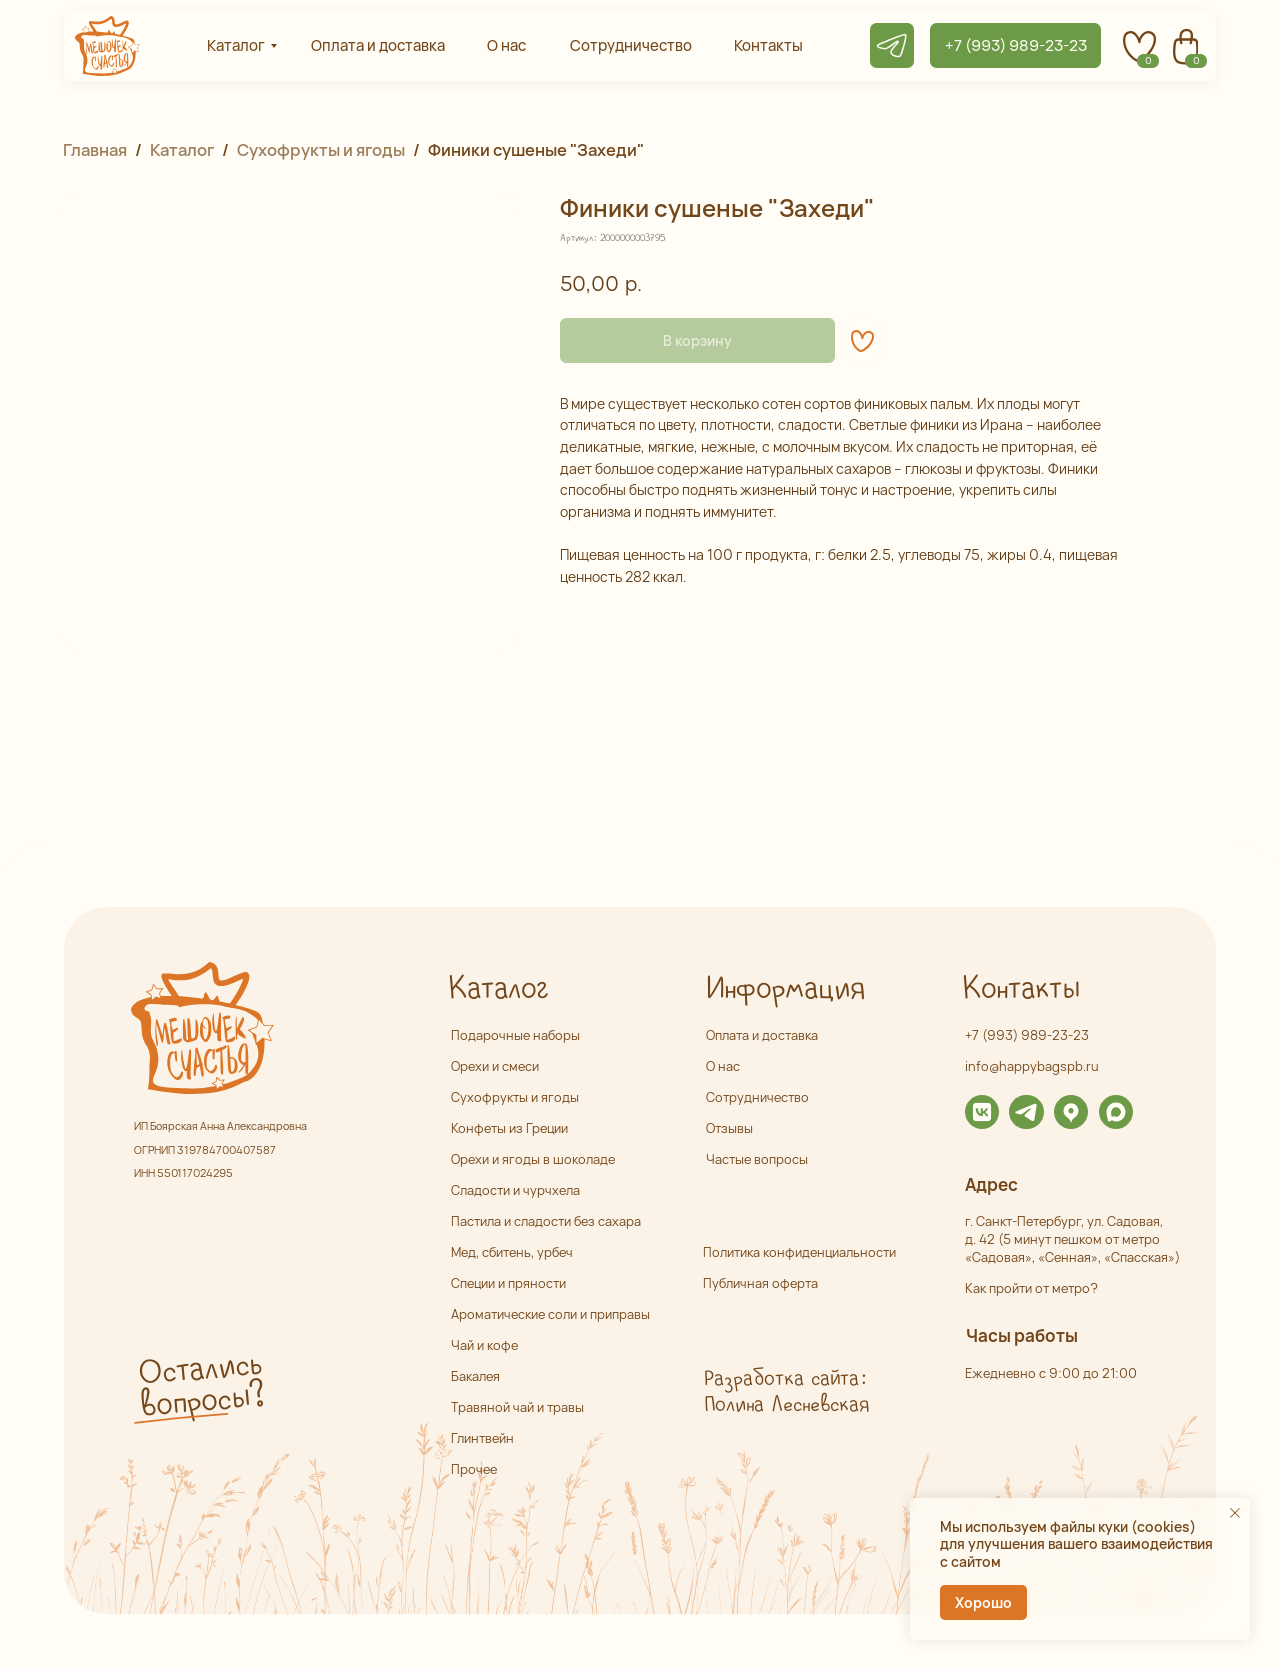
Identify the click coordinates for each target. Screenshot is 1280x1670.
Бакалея (475, 1376)
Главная (95, 149)
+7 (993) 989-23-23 (1027, 1035)
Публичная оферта (760, 1283)
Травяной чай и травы (517, 1407)
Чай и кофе (484, 1345)
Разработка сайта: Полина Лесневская (786, 1392)
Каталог (182, 149)
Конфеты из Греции (509, 1128)
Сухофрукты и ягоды (321, 149)
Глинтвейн (482, 1438)
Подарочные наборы (515, 1035)
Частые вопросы (757, 1159)
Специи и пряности (508, 1283)
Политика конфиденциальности (799, 1252)
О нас (723, 1066)
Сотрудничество (757, 1097)
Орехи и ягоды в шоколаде (533, 1159)
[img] (982, 1112)
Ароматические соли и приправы (550, 1314)
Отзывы (729, 1128)
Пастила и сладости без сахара (546, 1221)
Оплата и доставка (762, 1035)
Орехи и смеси (495, 1066)
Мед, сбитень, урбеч (512, 1252)
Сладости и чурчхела (515, 1190)
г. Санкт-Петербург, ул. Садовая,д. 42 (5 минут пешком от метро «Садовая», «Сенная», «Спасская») (1072, 1239)
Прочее (474, 1469)
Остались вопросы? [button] (201, 1386)
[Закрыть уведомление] (1235, 1513)
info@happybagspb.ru (1032, 1066)
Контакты (1020, 989)
